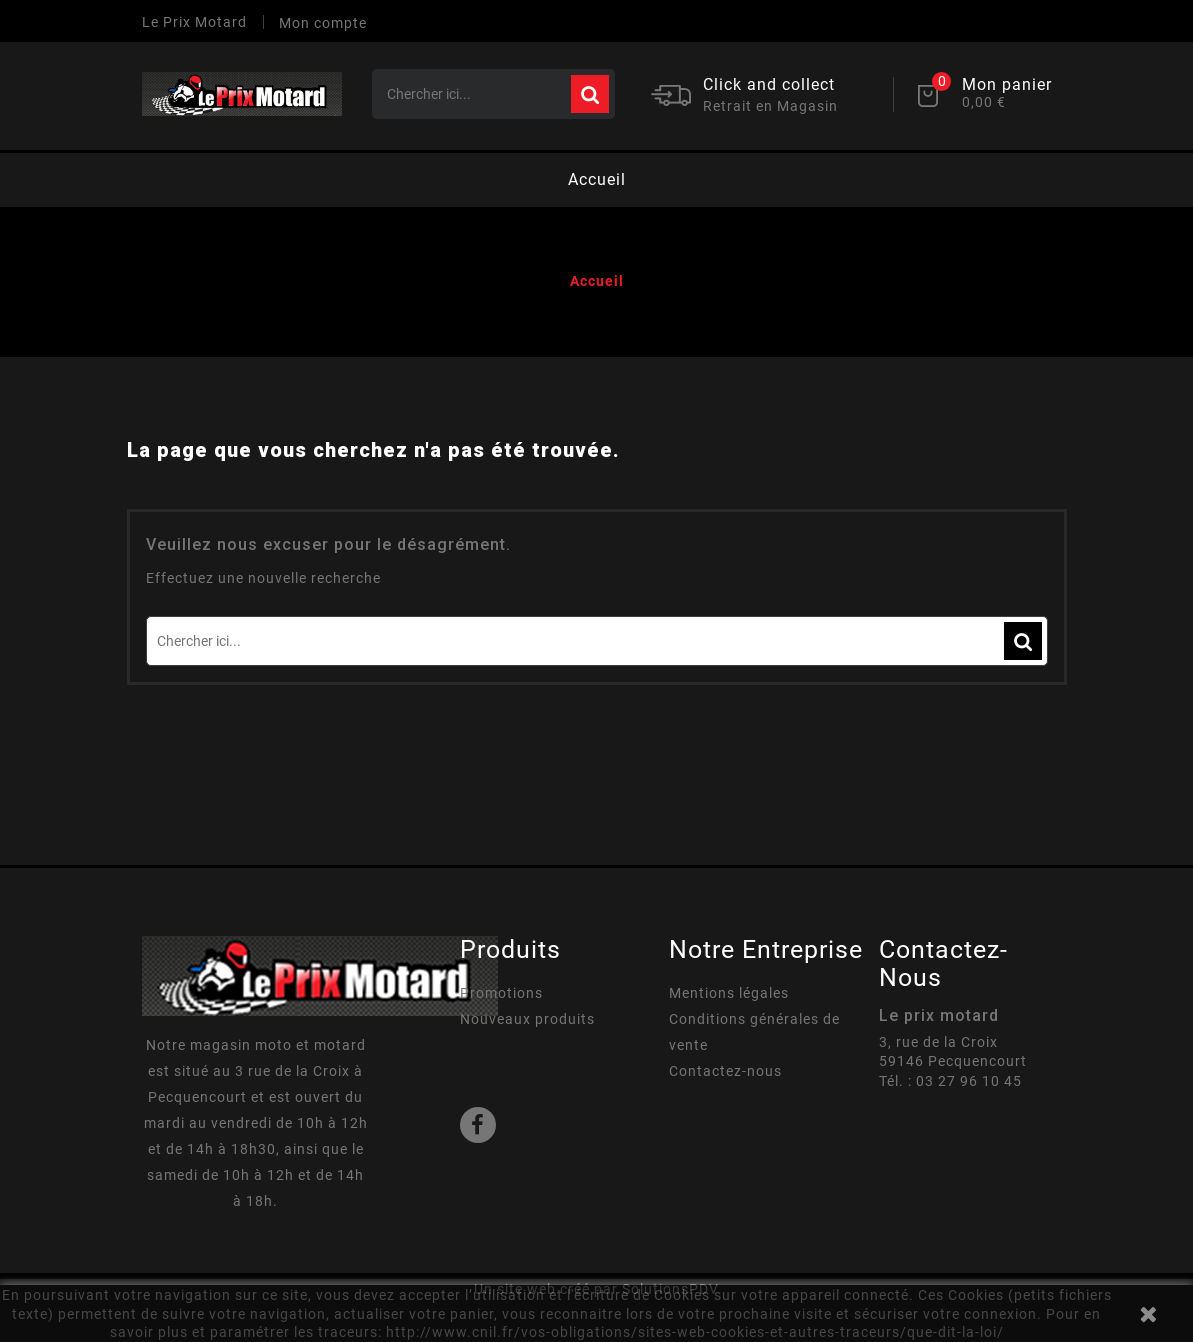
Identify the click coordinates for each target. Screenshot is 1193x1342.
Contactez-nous (725, 1071)
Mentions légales (729, 993)
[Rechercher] (493, 94)
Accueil (597, 179)
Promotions (501, 993)
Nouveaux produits (527, 1019)
